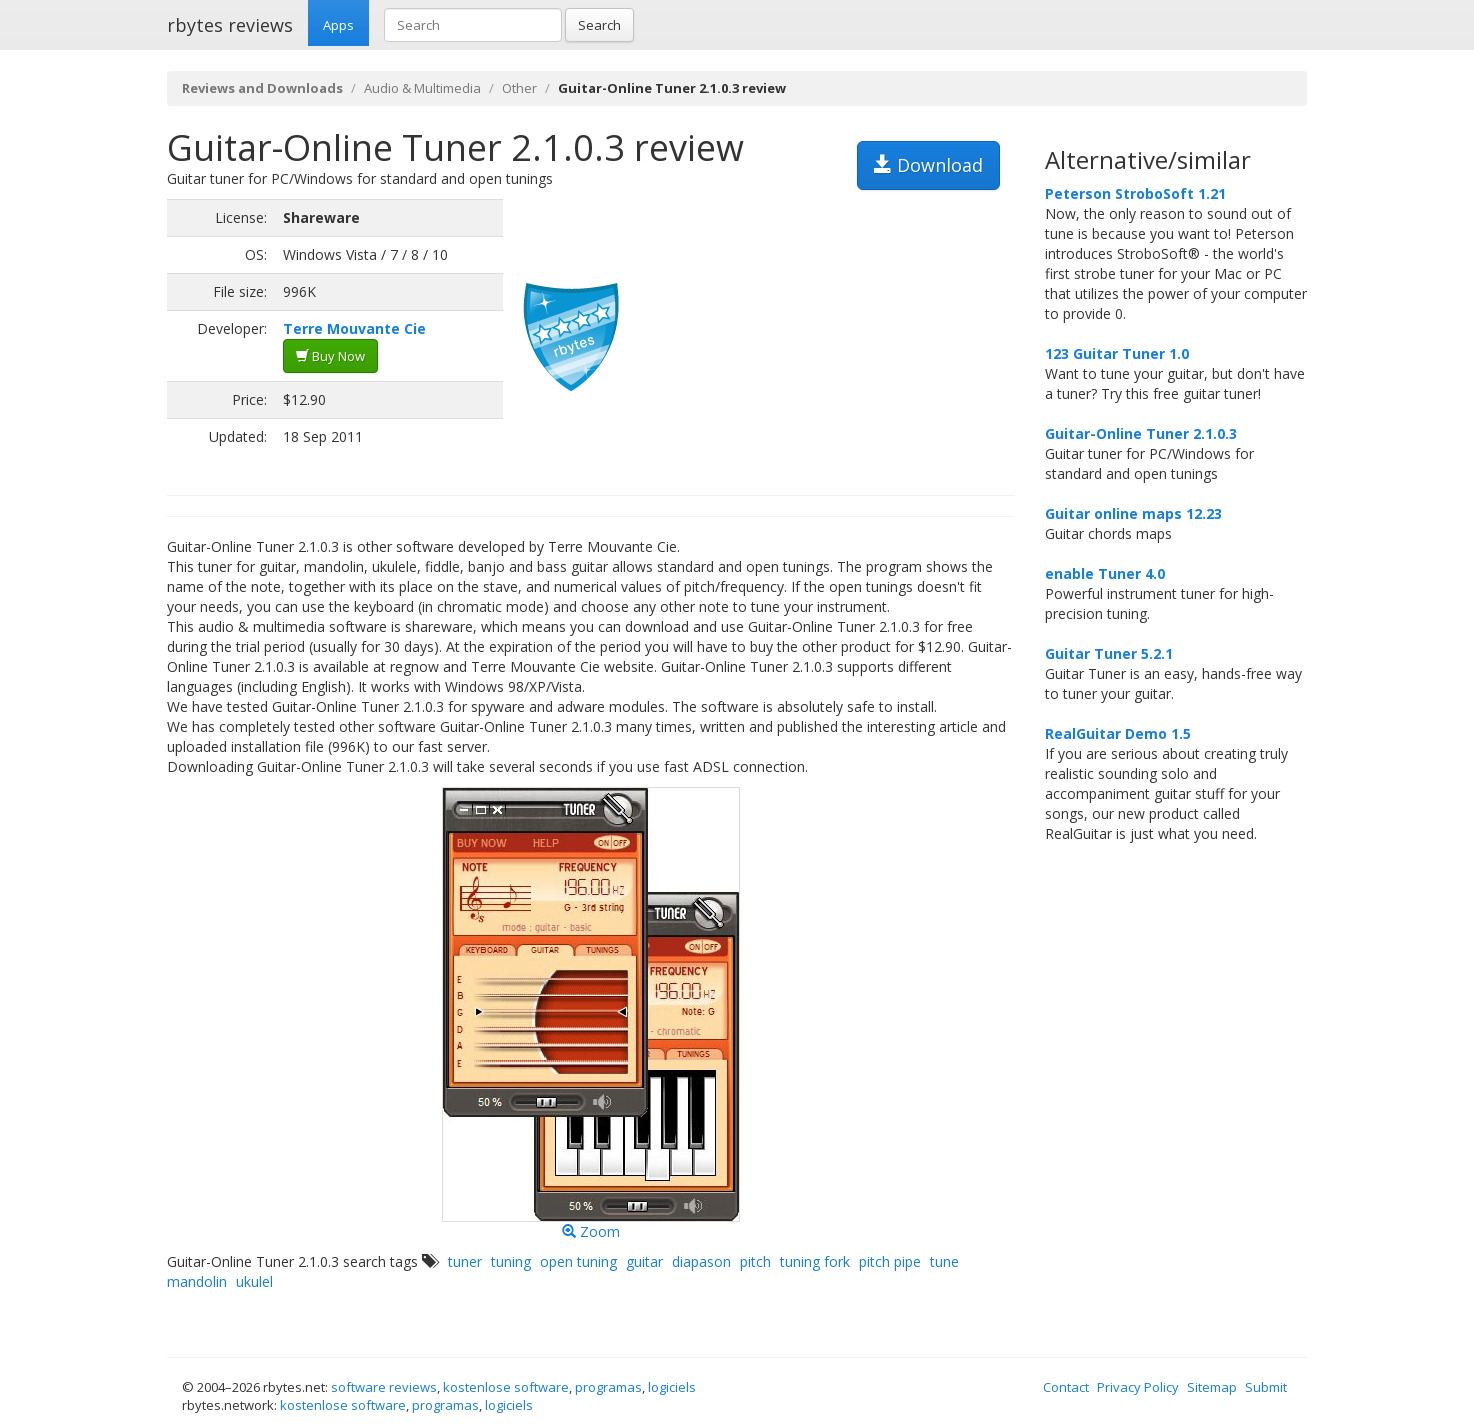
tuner (465, 1261)
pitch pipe (890, 1261)
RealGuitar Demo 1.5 (1118, 733)
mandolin (197, 1281)
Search (599, 25)
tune (944, 1261)
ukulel (254, 1281)
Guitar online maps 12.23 (1133, 513)
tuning (511, 1261)
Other (519, 88)
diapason (701, 1261)
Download (928, 165)
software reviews (384, 1387)
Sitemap (1212, 1387)
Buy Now (330, 356)
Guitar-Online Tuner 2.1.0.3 (1141, 433)
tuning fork (815, 1261)
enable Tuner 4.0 (1105, 573)
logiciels (672, 1387)
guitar (644, 1261)
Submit (1266, 1387)
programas (608, 1387)
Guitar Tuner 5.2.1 (1109, 653)
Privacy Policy (1138, 1387)
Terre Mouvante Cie (354, 328)
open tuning (578, 1261)
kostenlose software (506, 1387)
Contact (1066, 1387)
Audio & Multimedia (422, 88)
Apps (338, 25)
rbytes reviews (230, 25)
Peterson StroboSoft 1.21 (1135, 193)
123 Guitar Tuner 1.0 (1117, 353)
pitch (755, 1261)
